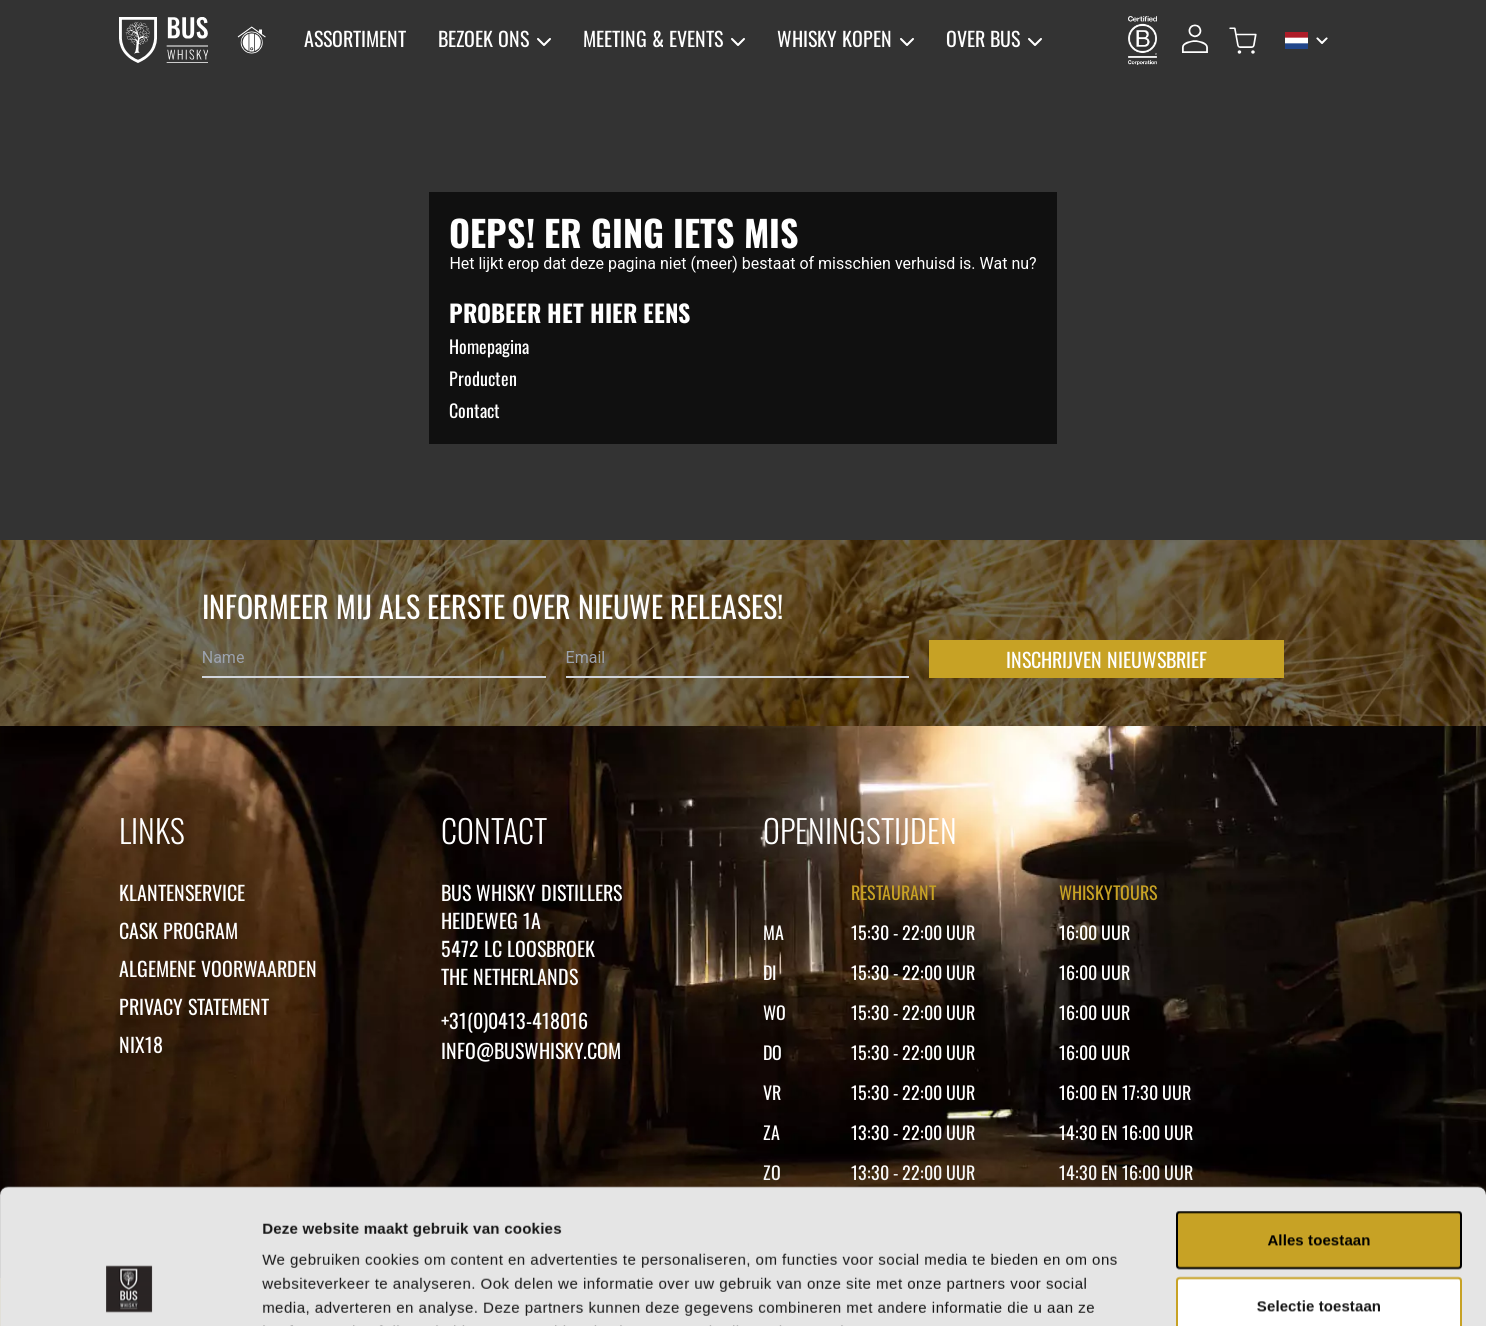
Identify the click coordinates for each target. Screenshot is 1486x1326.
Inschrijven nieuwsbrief (1106, 659)
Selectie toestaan (1319, 1179)
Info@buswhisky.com (531, 1050)
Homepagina (489, 346)
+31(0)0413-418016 (514, 1020)
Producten (483, 378)
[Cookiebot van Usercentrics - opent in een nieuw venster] (129, 1287)
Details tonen (1080, 1286)
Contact (474, 410)
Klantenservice (182, 892)
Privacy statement (194, 1006)
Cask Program (178, 930)
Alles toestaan (1318, 1113)
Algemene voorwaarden (218, 968)
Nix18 (141, 1044)
